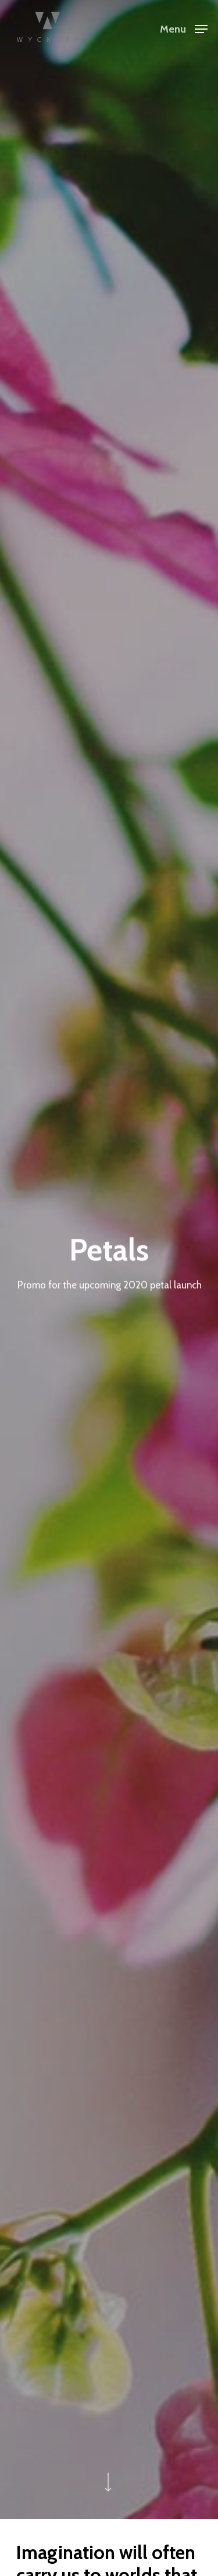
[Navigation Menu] (184, 28)
